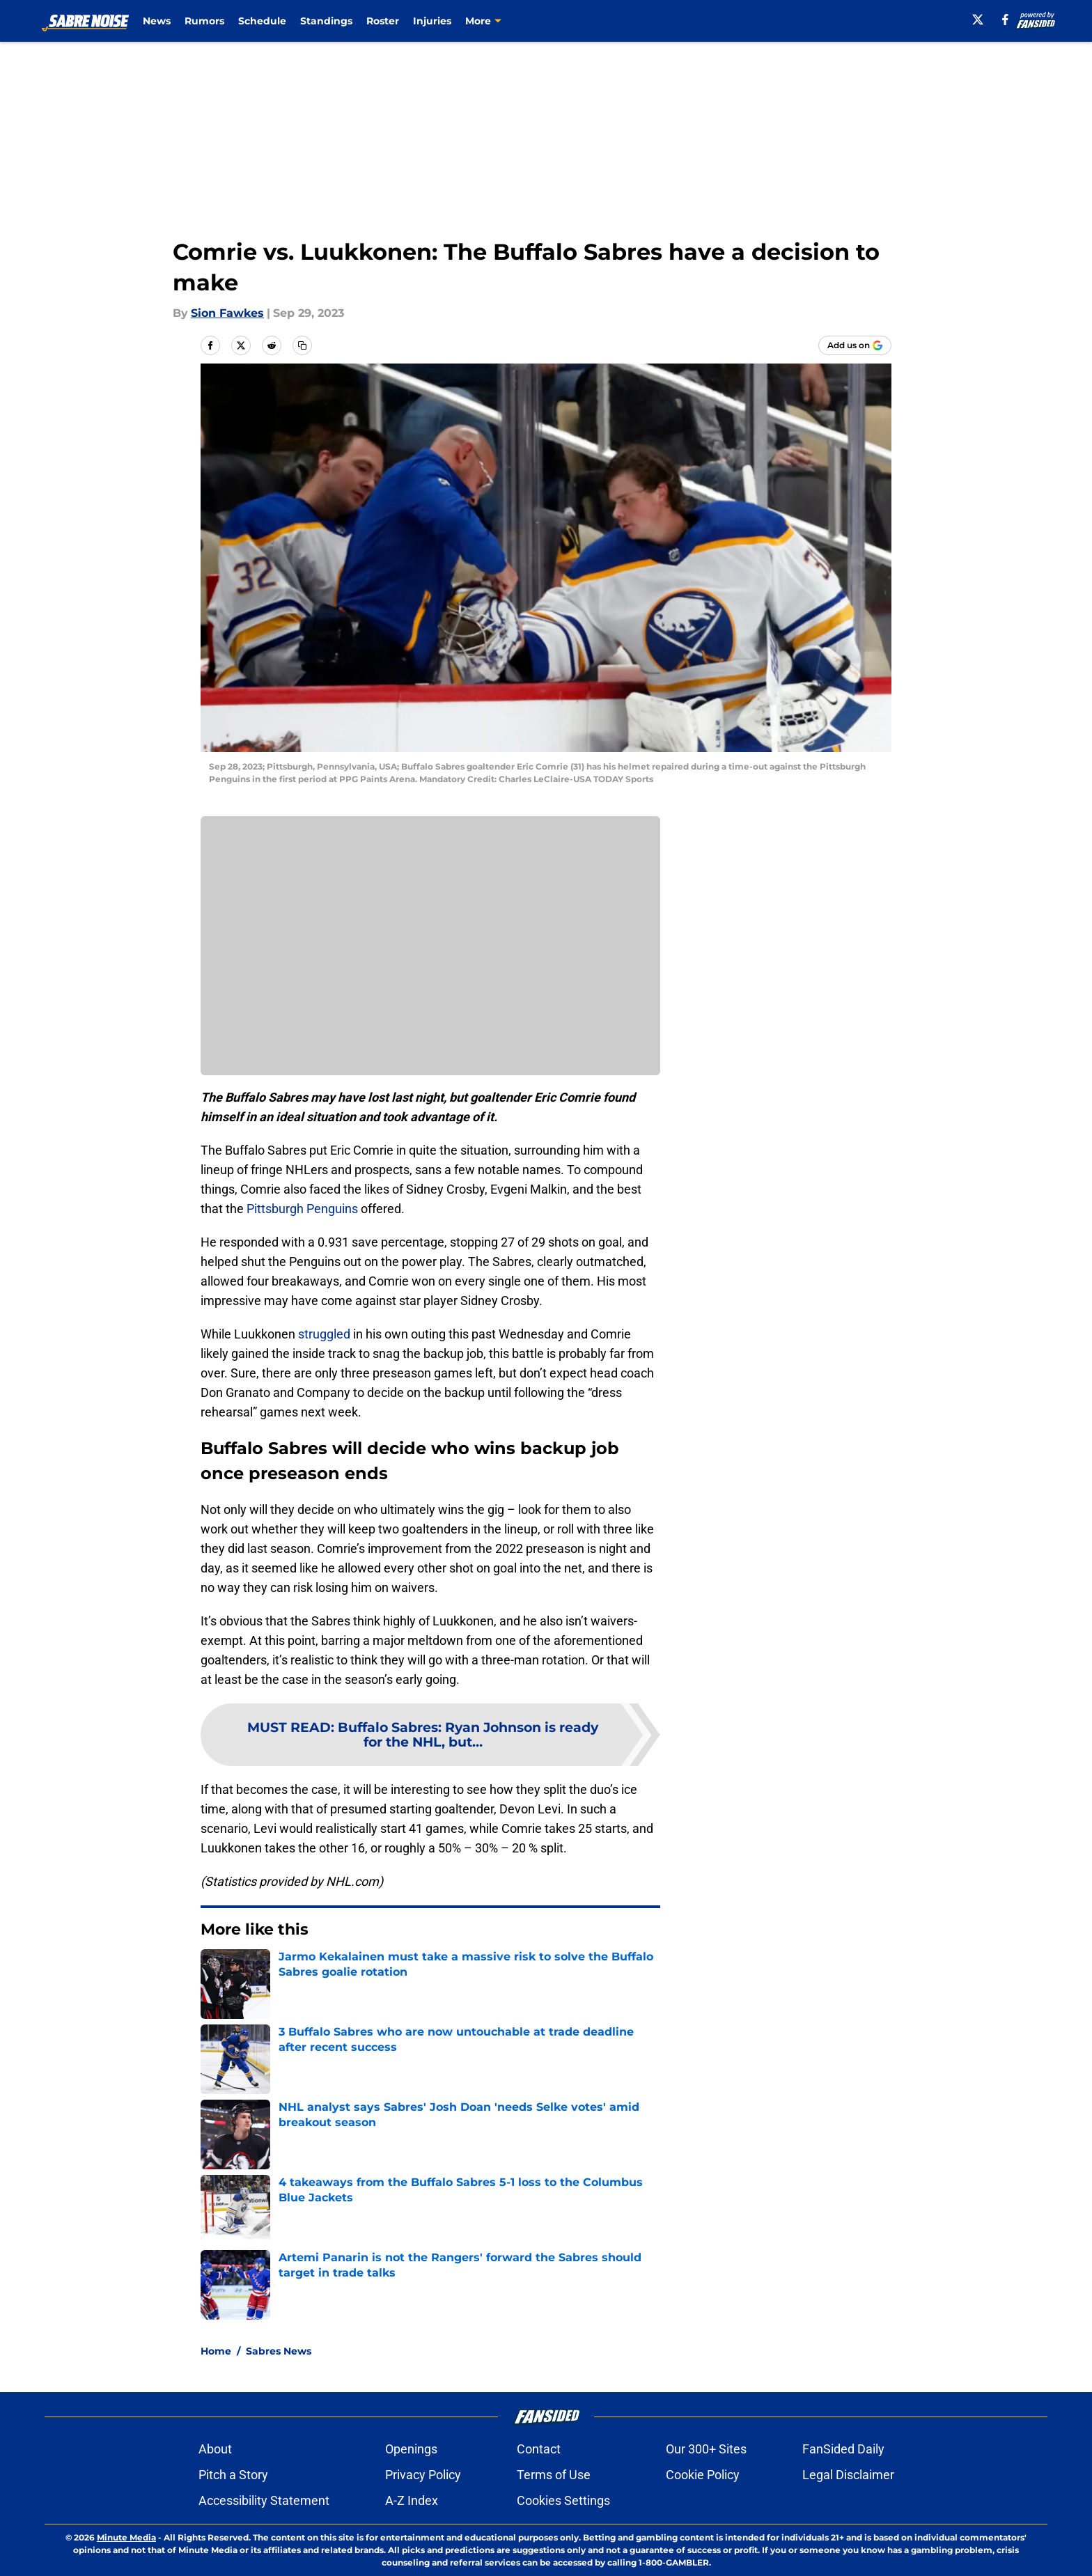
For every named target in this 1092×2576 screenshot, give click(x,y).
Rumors (204, 21)
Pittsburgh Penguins (302, 1208)
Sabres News (278, 2351)
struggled (324, 1334)
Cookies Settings (563, 2500)
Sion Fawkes (227, 313)
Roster (382, 21)
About (215, 2449)
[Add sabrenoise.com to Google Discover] (854, 345)
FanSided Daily (843, 2449)
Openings (411, 2449)
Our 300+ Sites (706, 2449)
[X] (977, 19)
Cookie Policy (703, 2474)
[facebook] (1005, 19)
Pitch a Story (233, 2474)
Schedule (262, 21)
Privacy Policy (423, 2474)
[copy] (302, 345)
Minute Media (126, 2537)
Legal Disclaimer (848, 2474)
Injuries (432, 21)
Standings (326, 21)
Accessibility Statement (263, 2500)
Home (216, 2351)
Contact (539, 2449)
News (157, 21)
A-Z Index (411, 2500)
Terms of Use (554, 2474)
